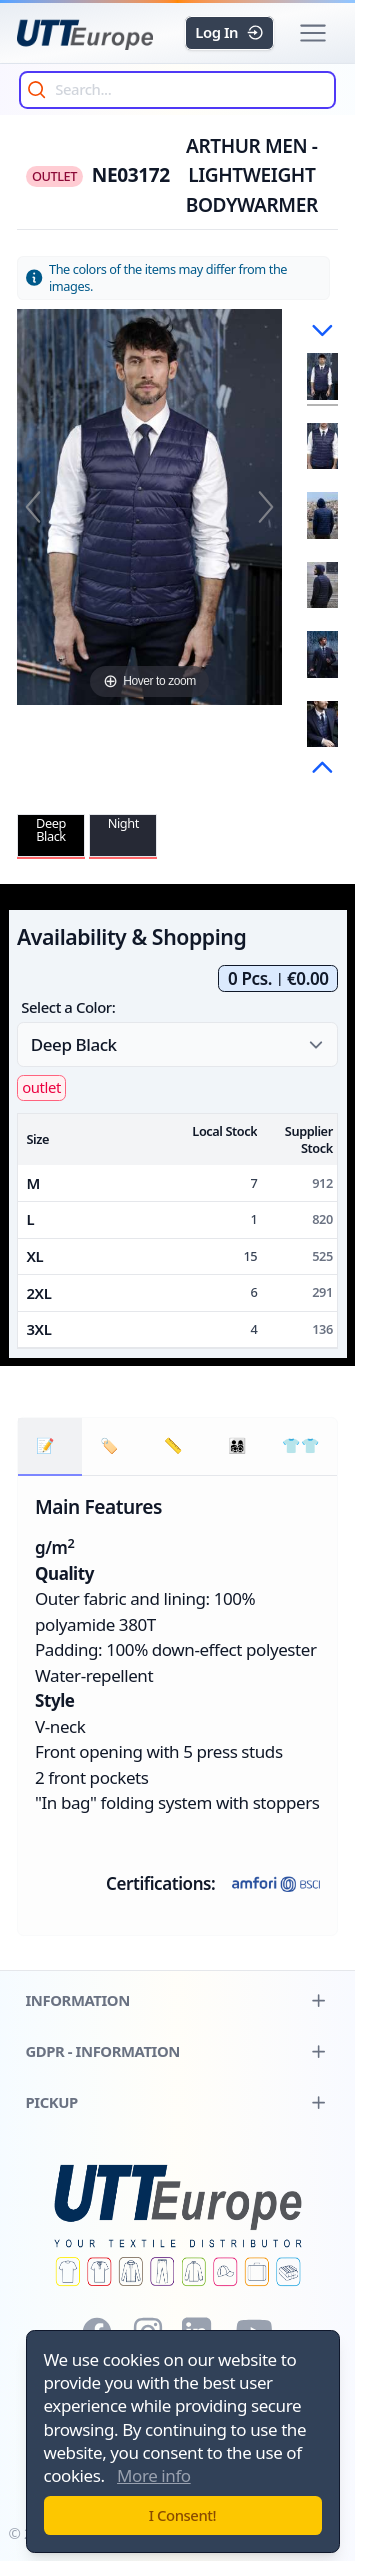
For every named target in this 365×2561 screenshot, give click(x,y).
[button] (312, 33)
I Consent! (183, 2515)
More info (154, 2475)
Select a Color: (68, 1007)
